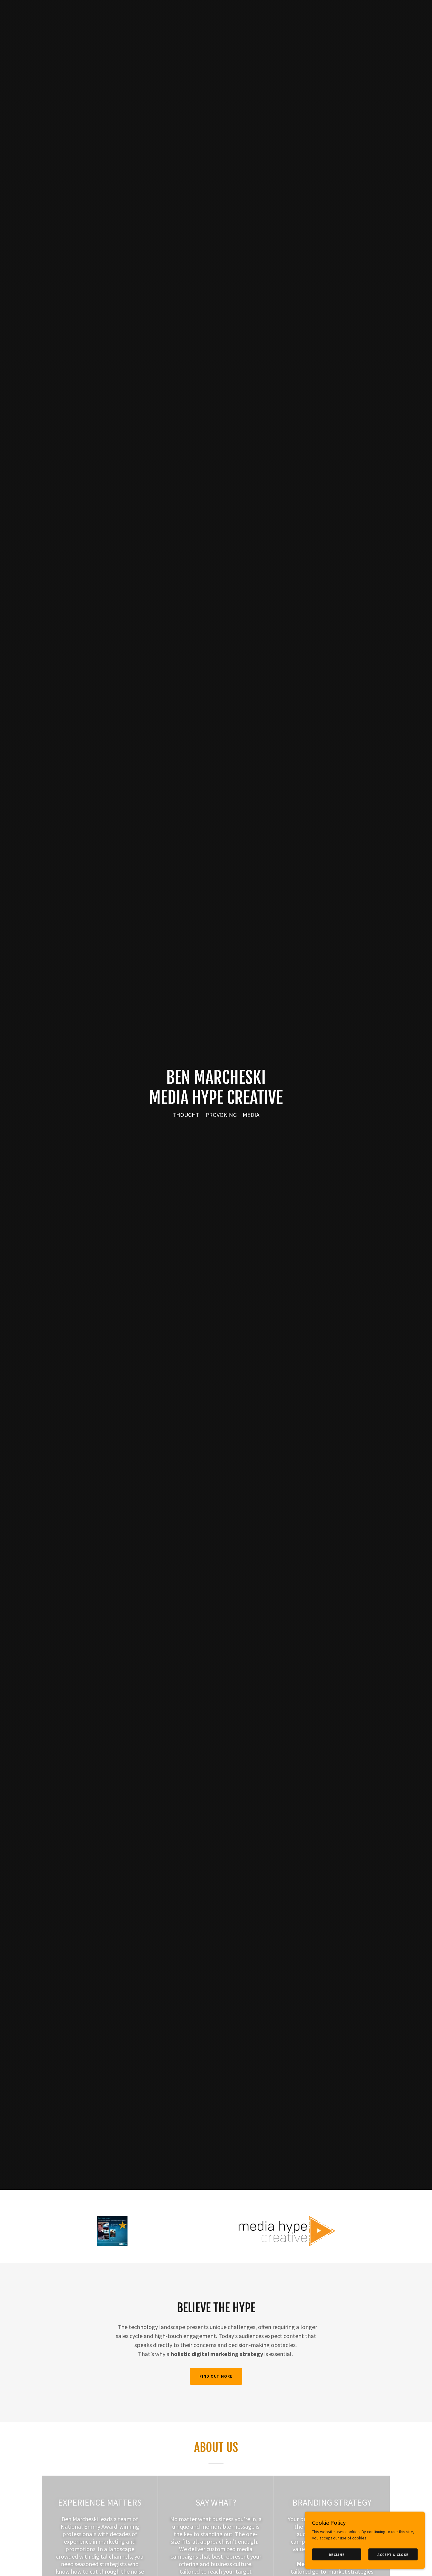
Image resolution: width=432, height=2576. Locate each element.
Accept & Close (393, 2554)
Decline (337, 2554)
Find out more (216, 2376)
